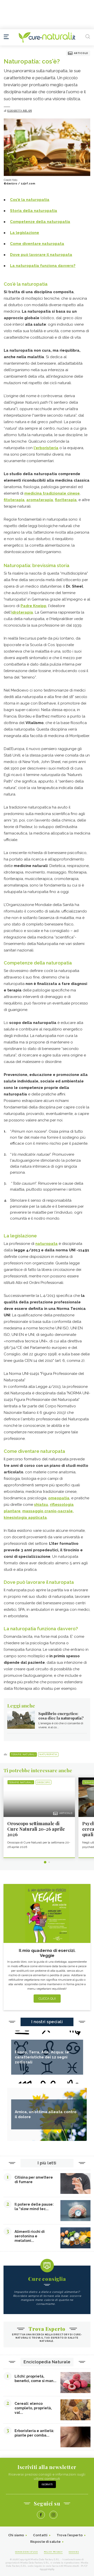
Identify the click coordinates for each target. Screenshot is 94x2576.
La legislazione (24, 232)
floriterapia (66, 500)
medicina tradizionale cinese (52, 493)
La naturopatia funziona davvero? (42, 265)
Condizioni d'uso (26, 2552)
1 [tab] (45, 1862)
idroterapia (22, 612)
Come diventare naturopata (37, 243)
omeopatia (58, 1498)
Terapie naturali (23, 1754)
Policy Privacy (53, 2552)
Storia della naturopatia (33, 210)
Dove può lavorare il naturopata (41, 254)
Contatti (40, 2535)
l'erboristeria (46, 448)
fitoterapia (14, 500)
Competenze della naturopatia (40, 221)
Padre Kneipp (33, 606)
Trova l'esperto (70, 2535)
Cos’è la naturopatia (29, 199)
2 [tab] (49, 1862)
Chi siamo (16, 2535)
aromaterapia (39, 500)
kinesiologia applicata (25, 1517)
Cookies (74, 2552)
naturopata (46, 1243)
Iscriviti (47, 2484)
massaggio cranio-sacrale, (48, 1511)
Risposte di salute (45, 2542)
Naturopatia (48, 1754)
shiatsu (41, 1504)
